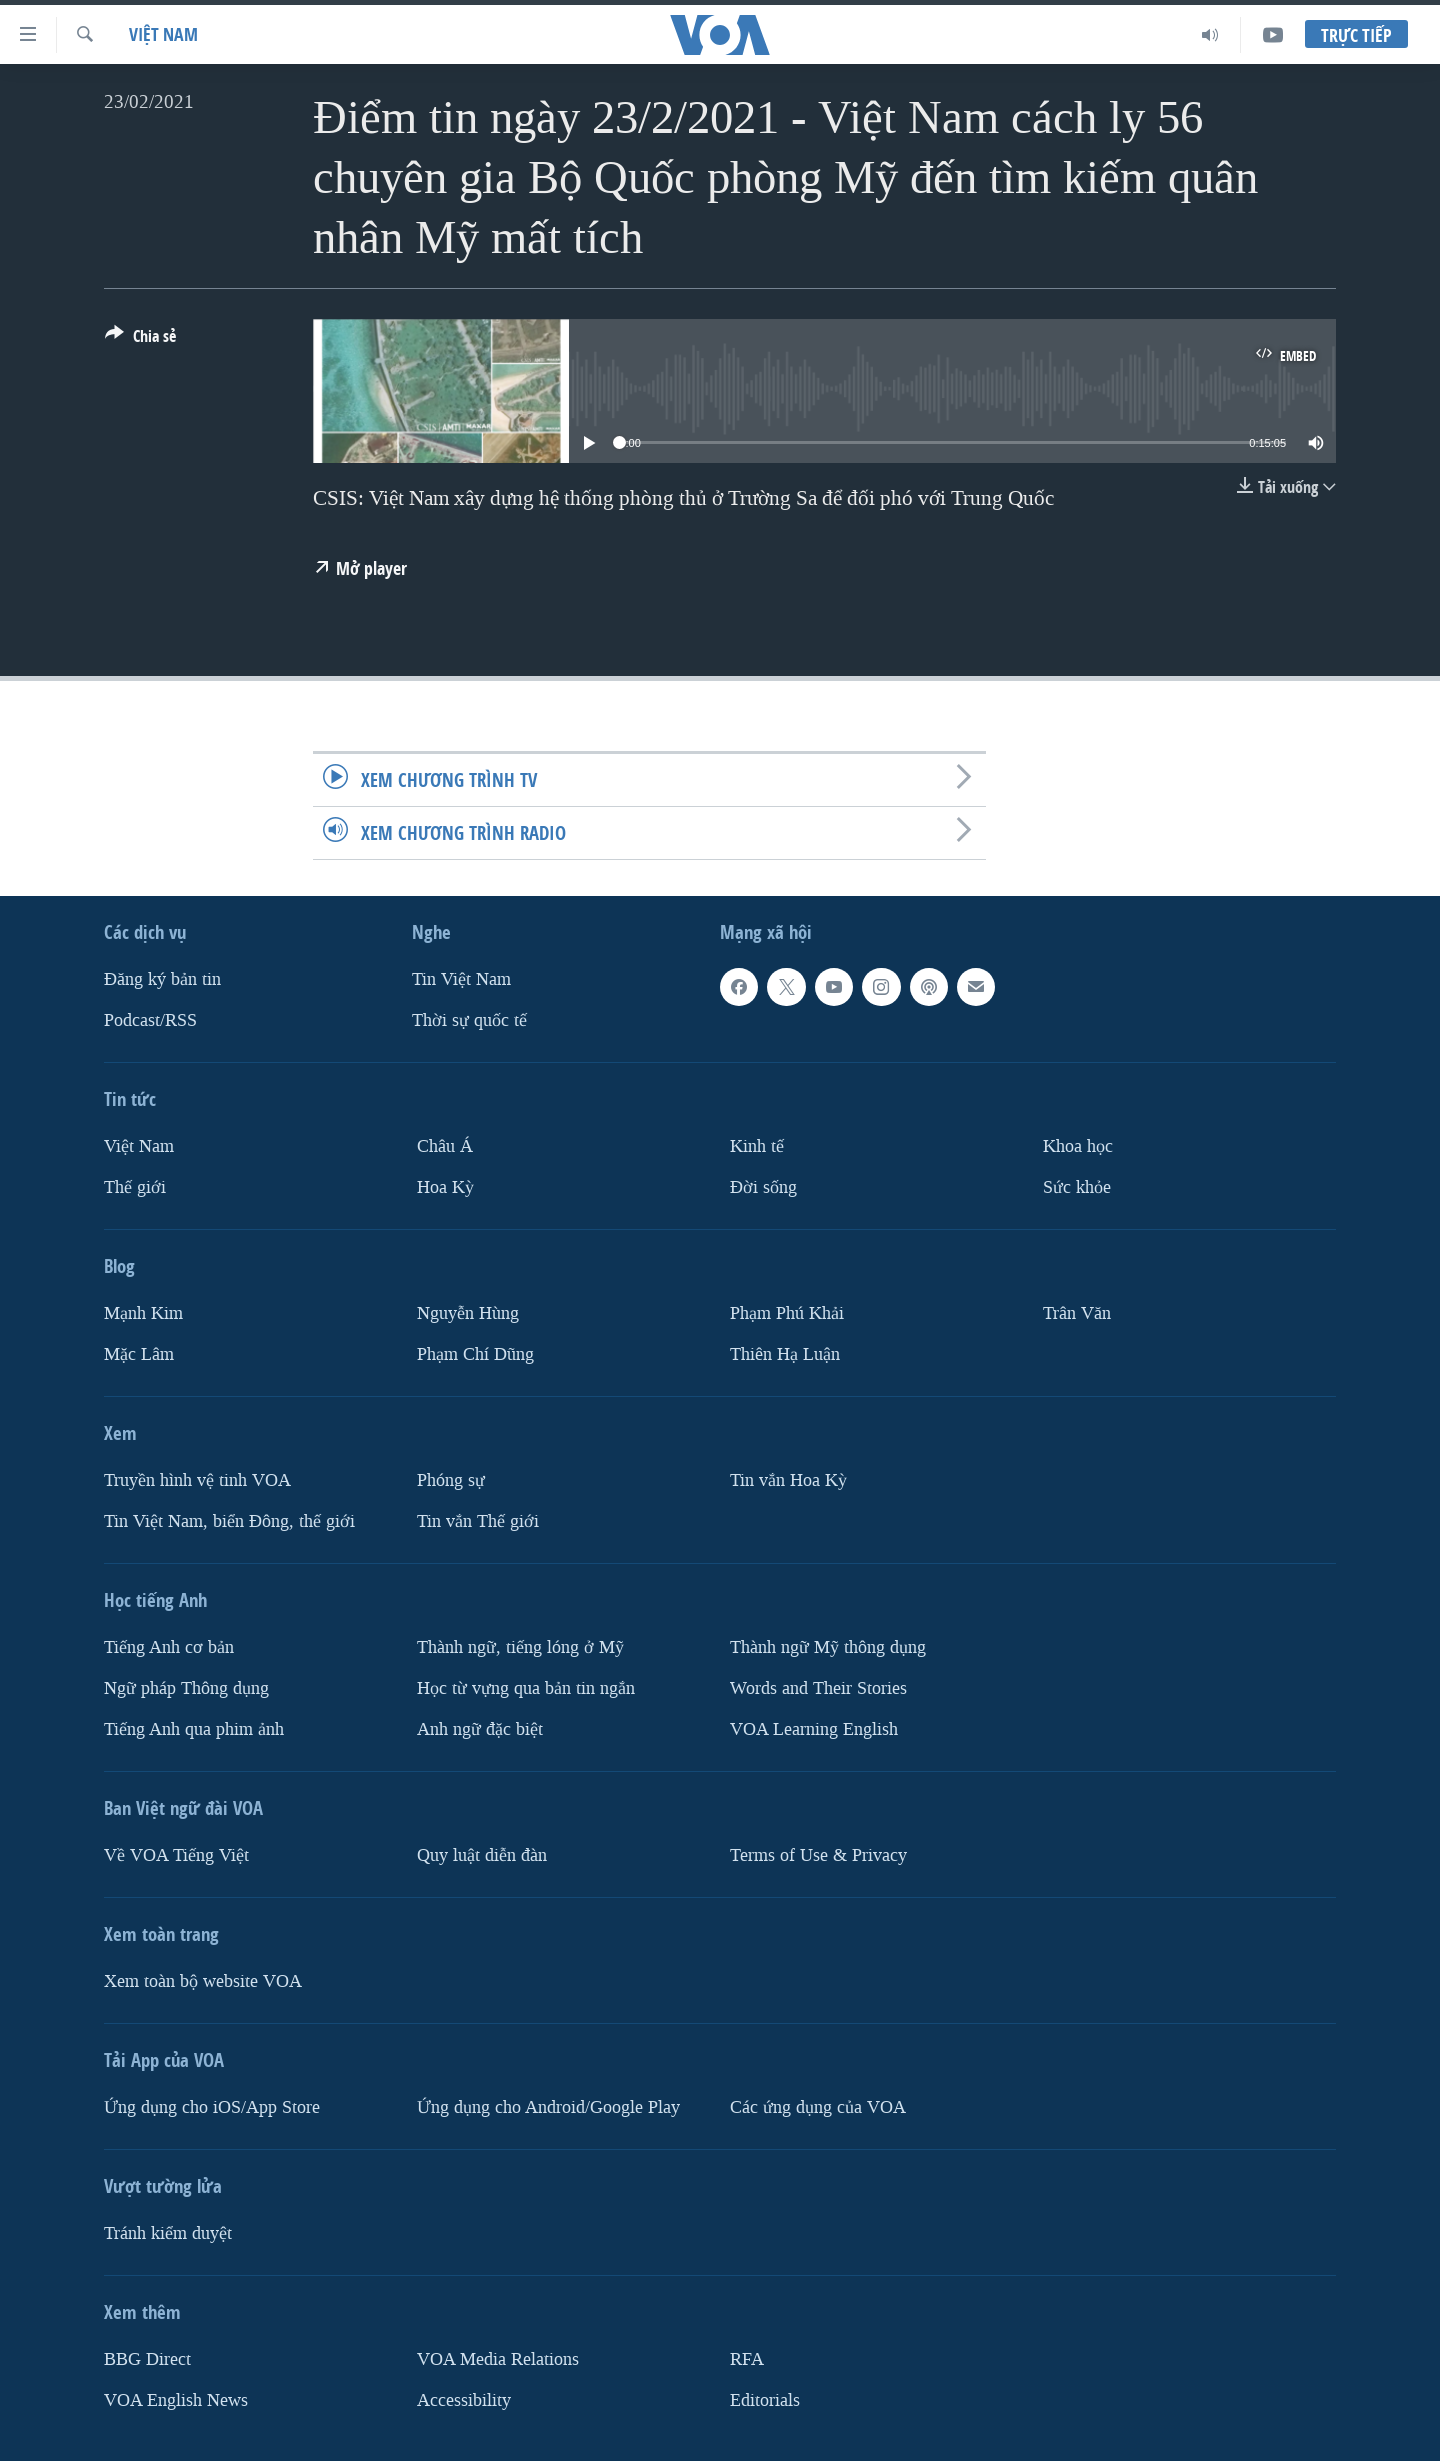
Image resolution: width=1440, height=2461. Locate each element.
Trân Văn (1077, 1313)
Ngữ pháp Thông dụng (186, 1688)
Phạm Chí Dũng (475, 1354)
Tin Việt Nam (461, 979)
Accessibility (464, 2399)
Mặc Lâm (139, 1354)
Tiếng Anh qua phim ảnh (194, 1728)
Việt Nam (163, 34)
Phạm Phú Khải (787, 1313)
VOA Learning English (814, 1728)
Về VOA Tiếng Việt (176, 1854)
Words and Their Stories (818, 1688)
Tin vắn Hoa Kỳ (788, 1480)
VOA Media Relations (498, 2358)
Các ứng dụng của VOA (818, 2106)
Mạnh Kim (143, 1313)
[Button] (140, 340)
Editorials (765, 2399)
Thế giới (135, 1187)
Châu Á (445, 1146)
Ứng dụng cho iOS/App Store (212, 2106)
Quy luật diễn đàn (482, 1854)
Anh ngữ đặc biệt (480, 1728)
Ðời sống (763, 1187)
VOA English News (176, 2399)
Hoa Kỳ (445, 1187)
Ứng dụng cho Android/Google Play (548, 2106)
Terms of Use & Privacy (818, 1854)
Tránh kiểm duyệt (168, 2232)
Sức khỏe (1077, 1187)
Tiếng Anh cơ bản (169, 1647)
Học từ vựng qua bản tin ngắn (526, 1688)
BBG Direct (147, 2358)
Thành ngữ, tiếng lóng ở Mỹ (520, 1647)
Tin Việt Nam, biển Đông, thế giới (229, 1521)
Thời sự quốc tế (469, 1020)
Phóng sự (451, 1480)
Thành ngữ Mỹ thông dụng (828, 1647)
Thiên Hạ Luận (785, 1354)
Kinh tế (757, 1146)
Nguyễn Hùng (468, 1313)
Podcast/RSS (150, 1020)
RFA (747, 2358)
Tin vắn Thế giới (478, 1521)
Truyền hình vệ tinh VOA (197, 1480)
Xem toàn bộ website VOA (203, 1980)
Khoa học (1078, 1146)
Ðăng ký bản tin (162, 979)
